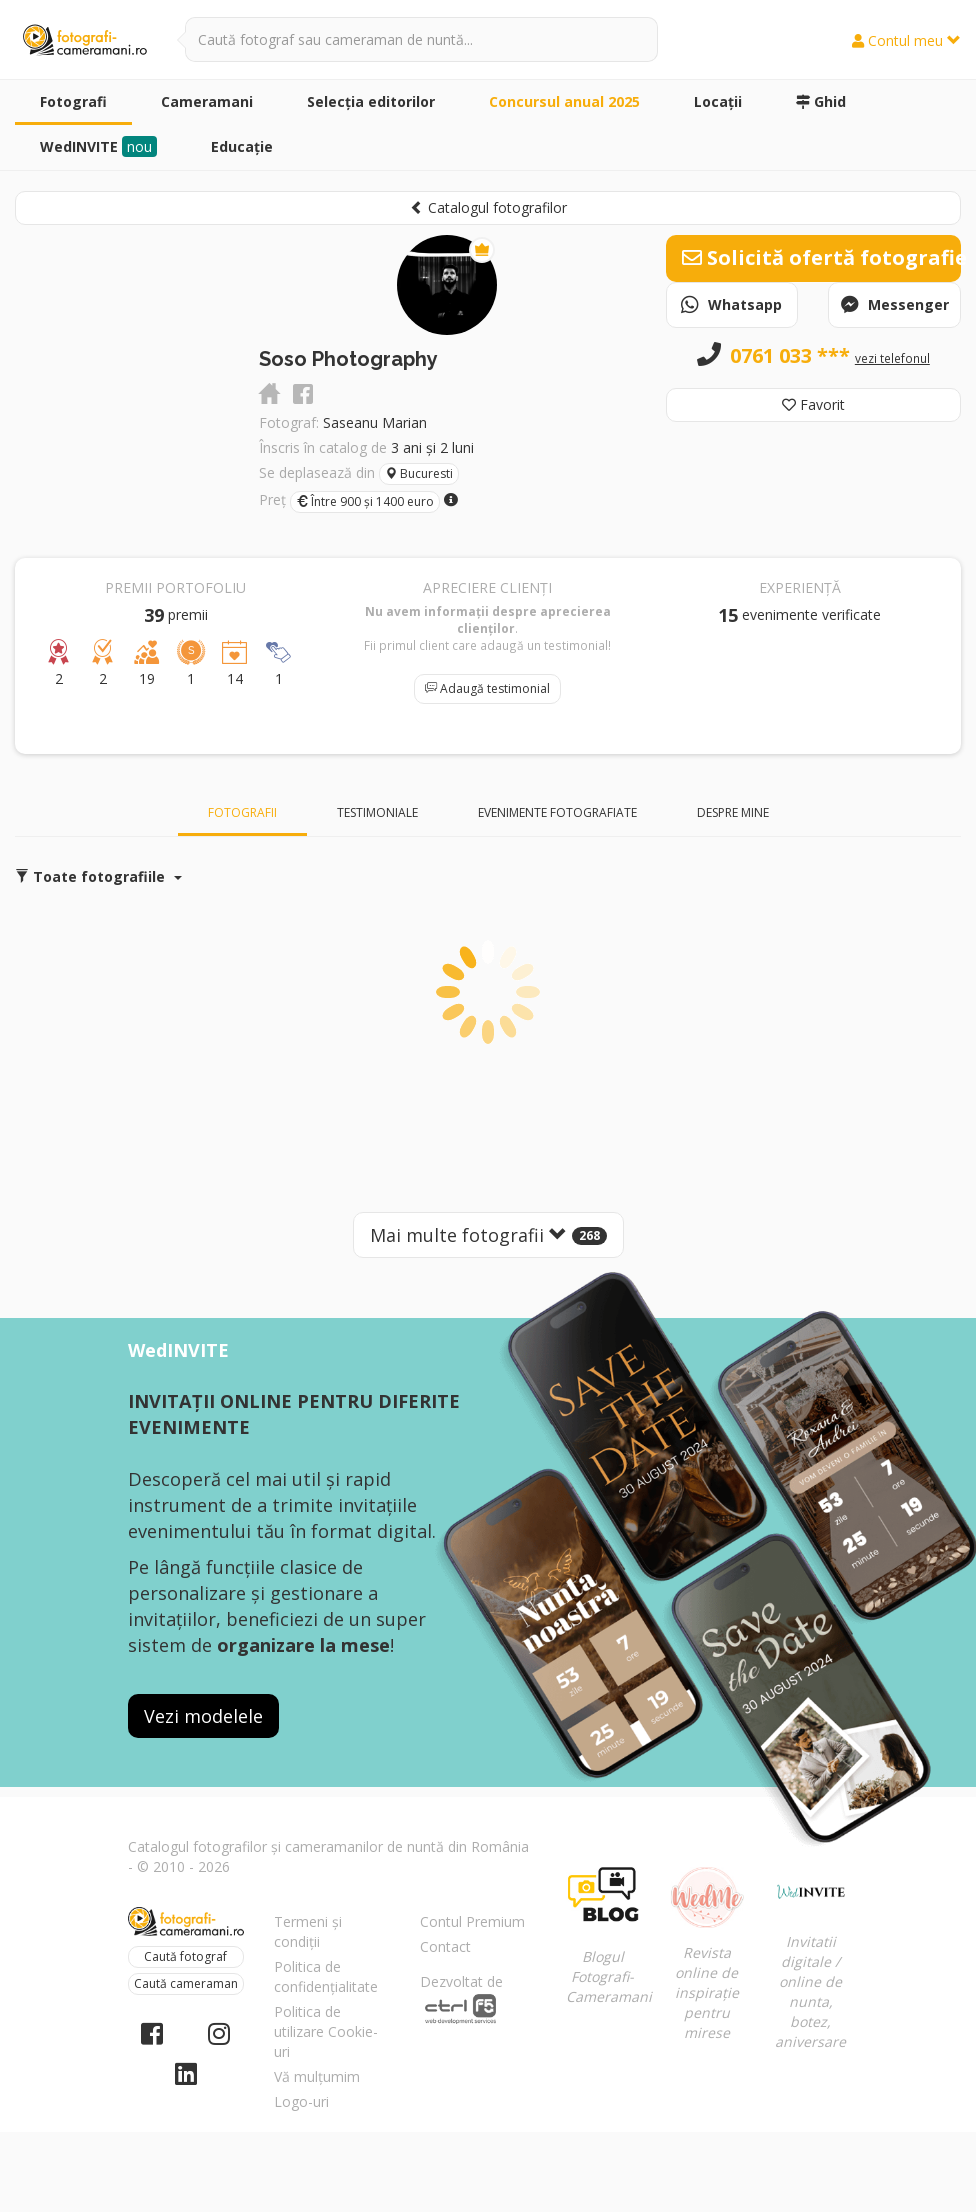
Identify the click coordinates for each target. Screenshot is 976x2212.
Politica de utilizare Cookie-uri (326, 2031)
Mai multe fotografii (488, 1235)
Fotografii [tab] (242, 812)
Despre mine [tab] (733, 812)
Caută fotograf (185, 1956)
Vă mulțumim (317, 2076)
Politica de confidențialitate (326, 1976)
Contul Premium (472, 1921)
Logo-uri (301, 2101)
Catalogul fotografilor (488, 207)
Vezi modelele (203, 1716)
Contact (445, 1946)
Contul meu (906, 40)
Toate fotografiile (98, 876)
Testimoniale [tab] (377, 812)
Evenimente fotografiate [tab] (557, 812)
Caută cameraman (186, 1983)
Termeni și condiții (308, 1931)
